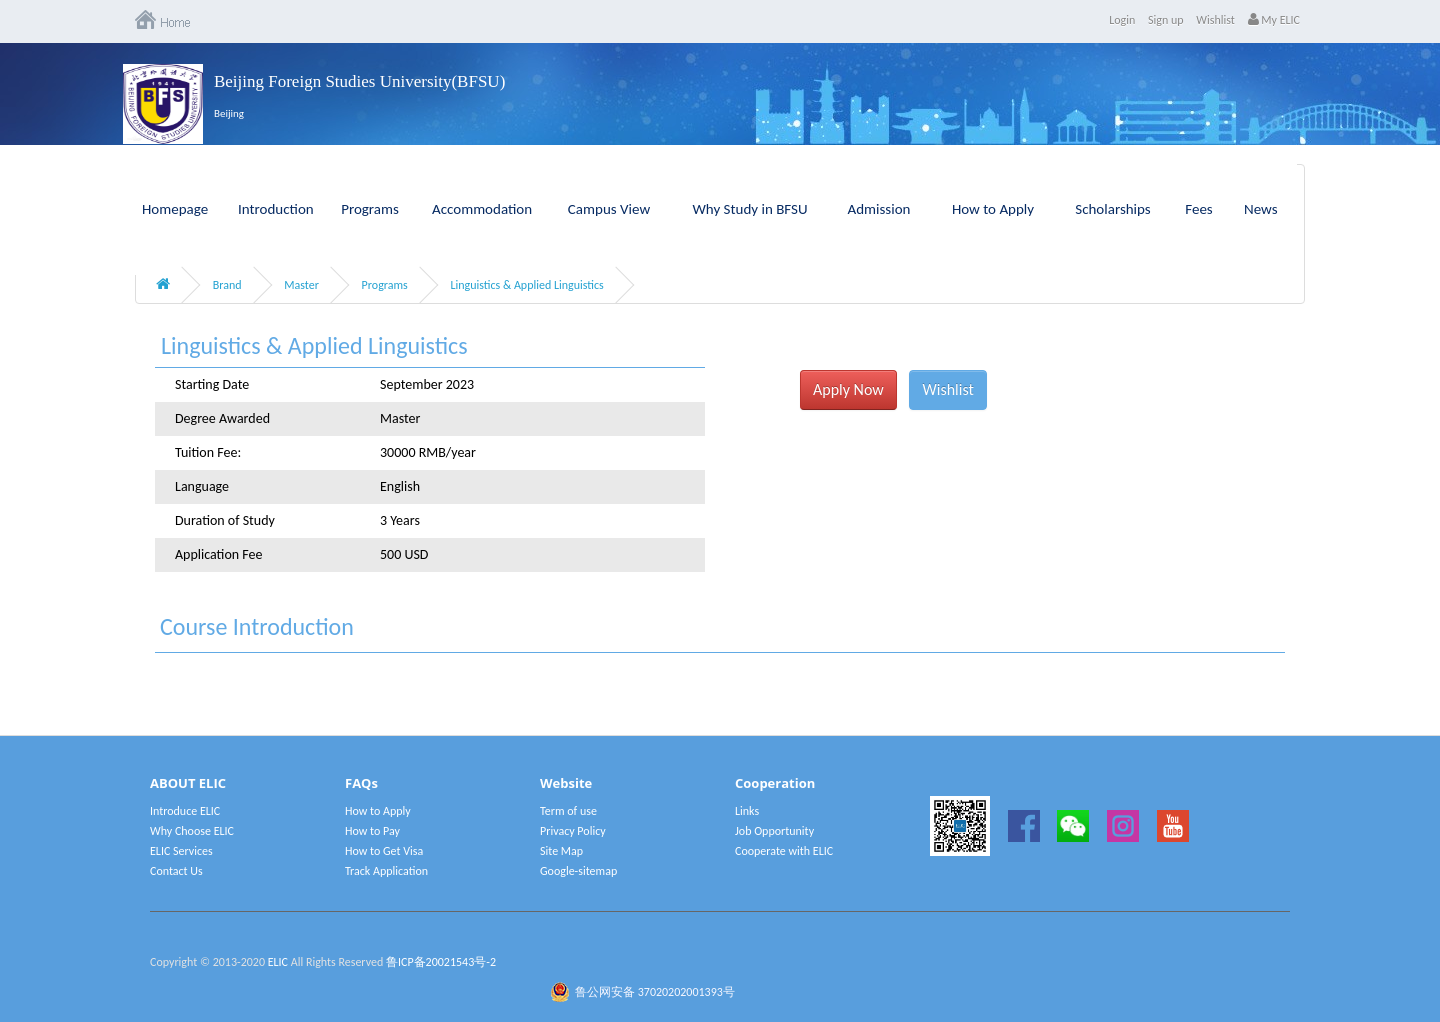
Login (1122, 20)
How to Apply (993, 209)
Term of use (568, 811)
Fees (1198, 209)
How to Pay (372, 831)
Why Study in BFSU (749, 209)
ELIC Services (181, 851)
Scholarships (1113, 209)
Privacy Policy (573, 831)
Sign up (1166, 20)
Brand (227, 285)
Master (301, 285)
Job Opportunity (774, 831)
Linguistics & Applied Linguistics (526, 285)
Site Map (561, 851)
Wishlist (1215, 20)
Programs (370, 209)
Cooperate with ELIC (784, 851)
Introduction (276, 209)
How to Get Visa (384, 851)
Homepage (175, 209)
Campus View (609, 209)
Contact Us (176, 871)
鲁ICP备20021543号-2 (441, 962)
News (1261, 209)
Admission (879, 209)
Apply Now (848, 389)
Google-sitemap (578, 871)
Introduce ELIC (185, 811)
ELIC (278, 962)
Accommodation (482, 209)
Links (747, 811)
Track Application (386, 871)
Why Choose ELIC (192, 831)
